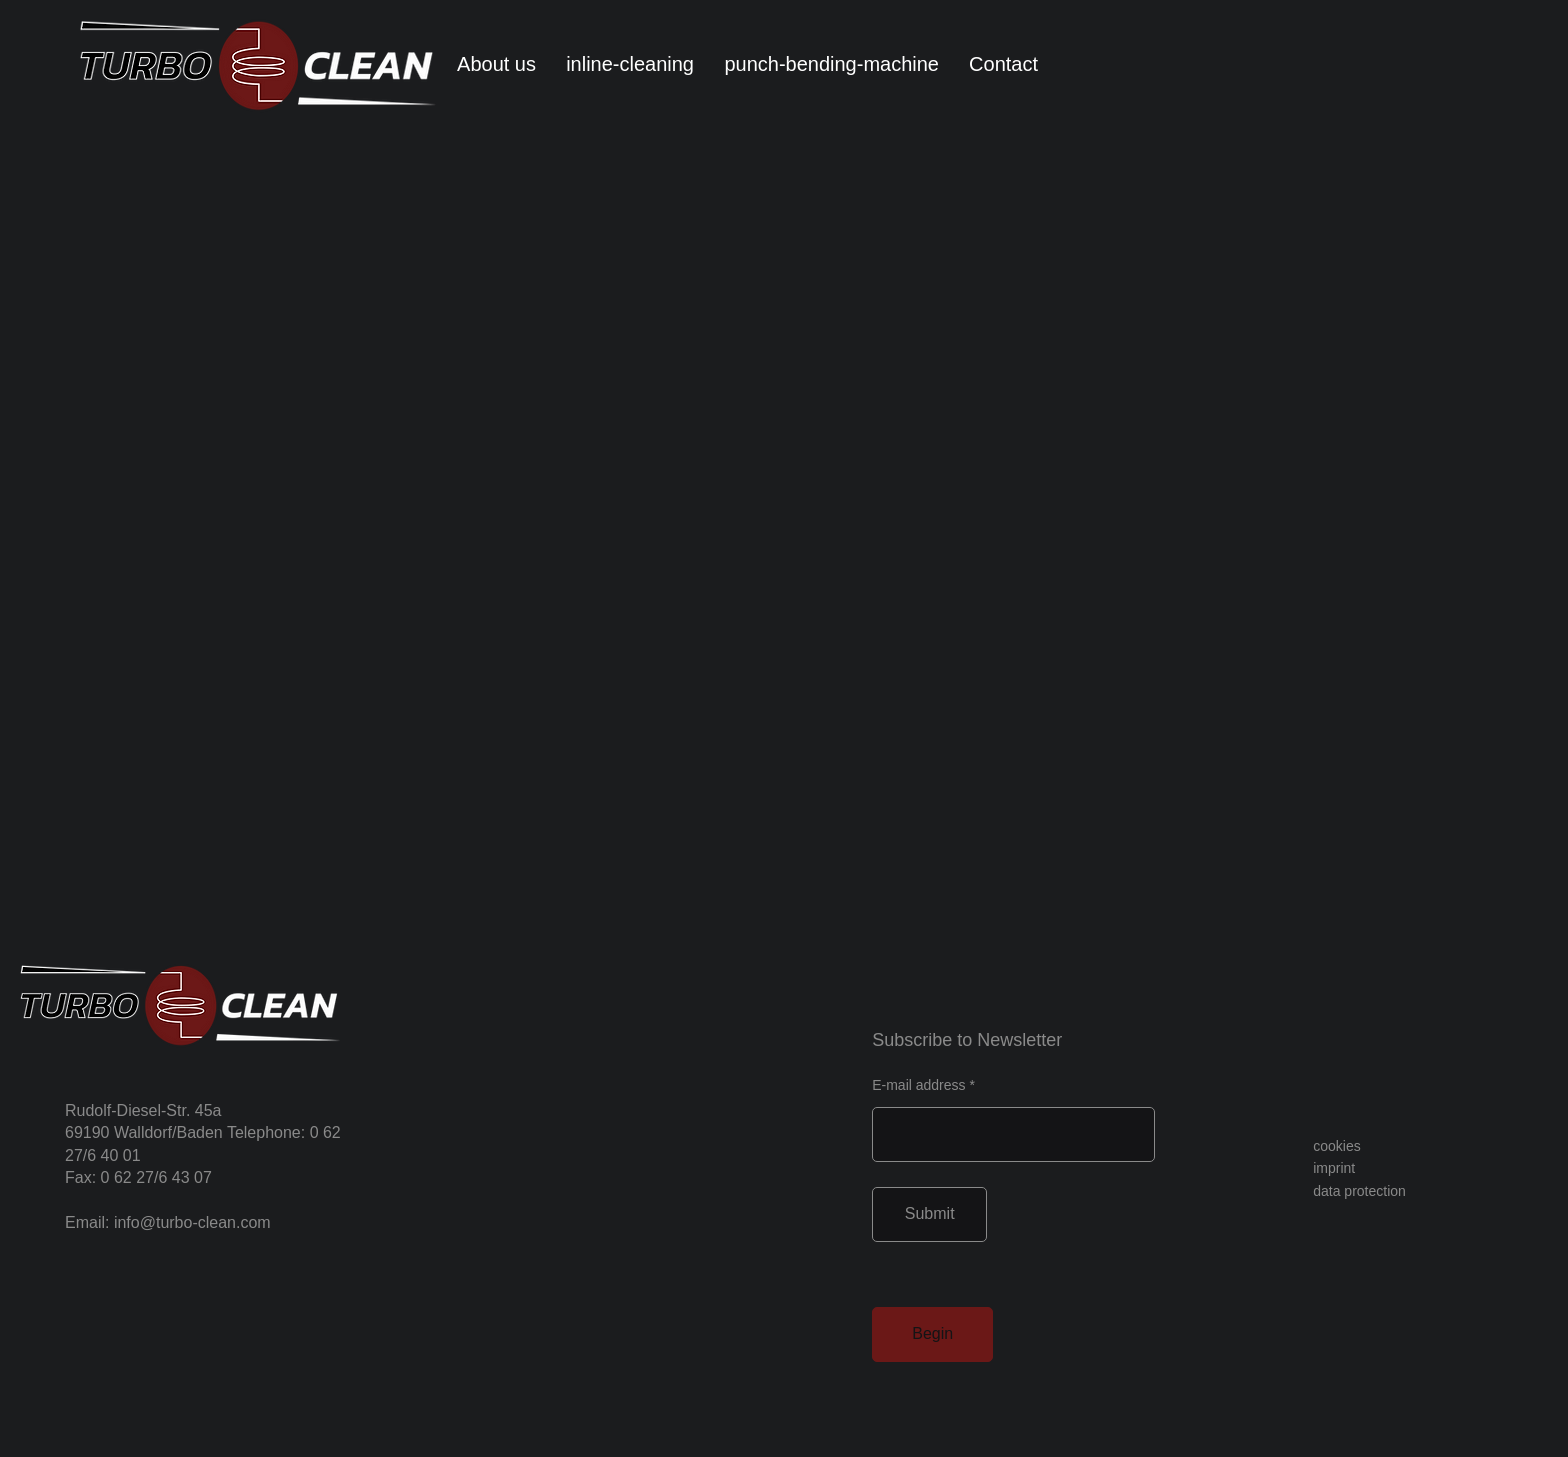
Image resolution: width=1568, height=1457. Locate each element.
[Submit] (929, 1214)
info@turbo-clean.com (192, 1222)
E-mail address (918, 1085)
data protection (1359, 1191)
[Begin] (932, 1334)
